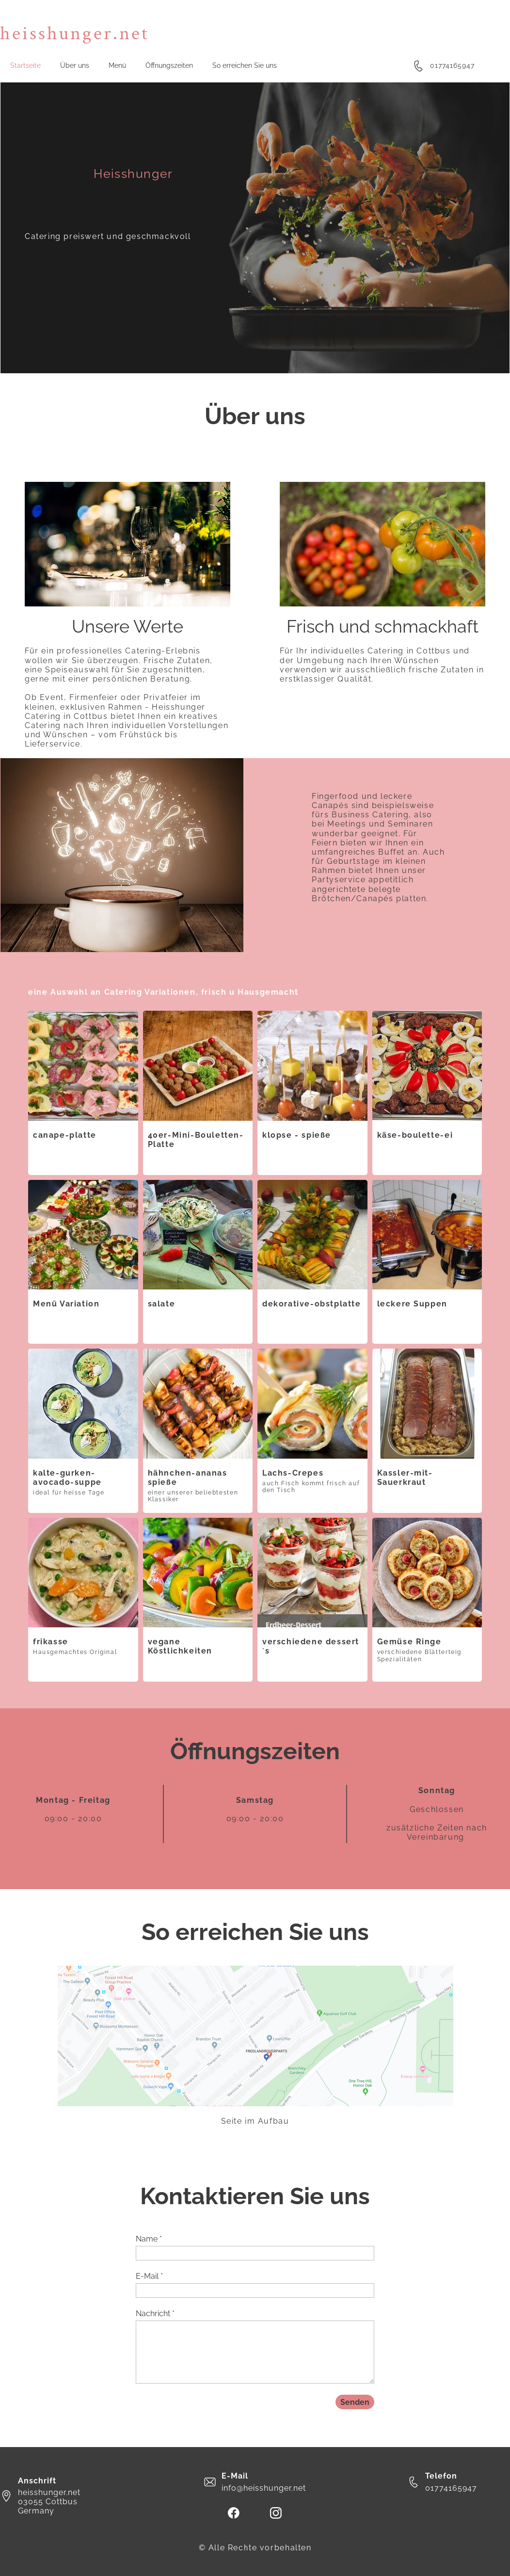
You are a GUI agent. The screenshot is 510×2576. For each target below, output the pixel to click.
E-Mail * (149, 2276)
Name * (149, 2238)
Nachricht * (155, 2313)
